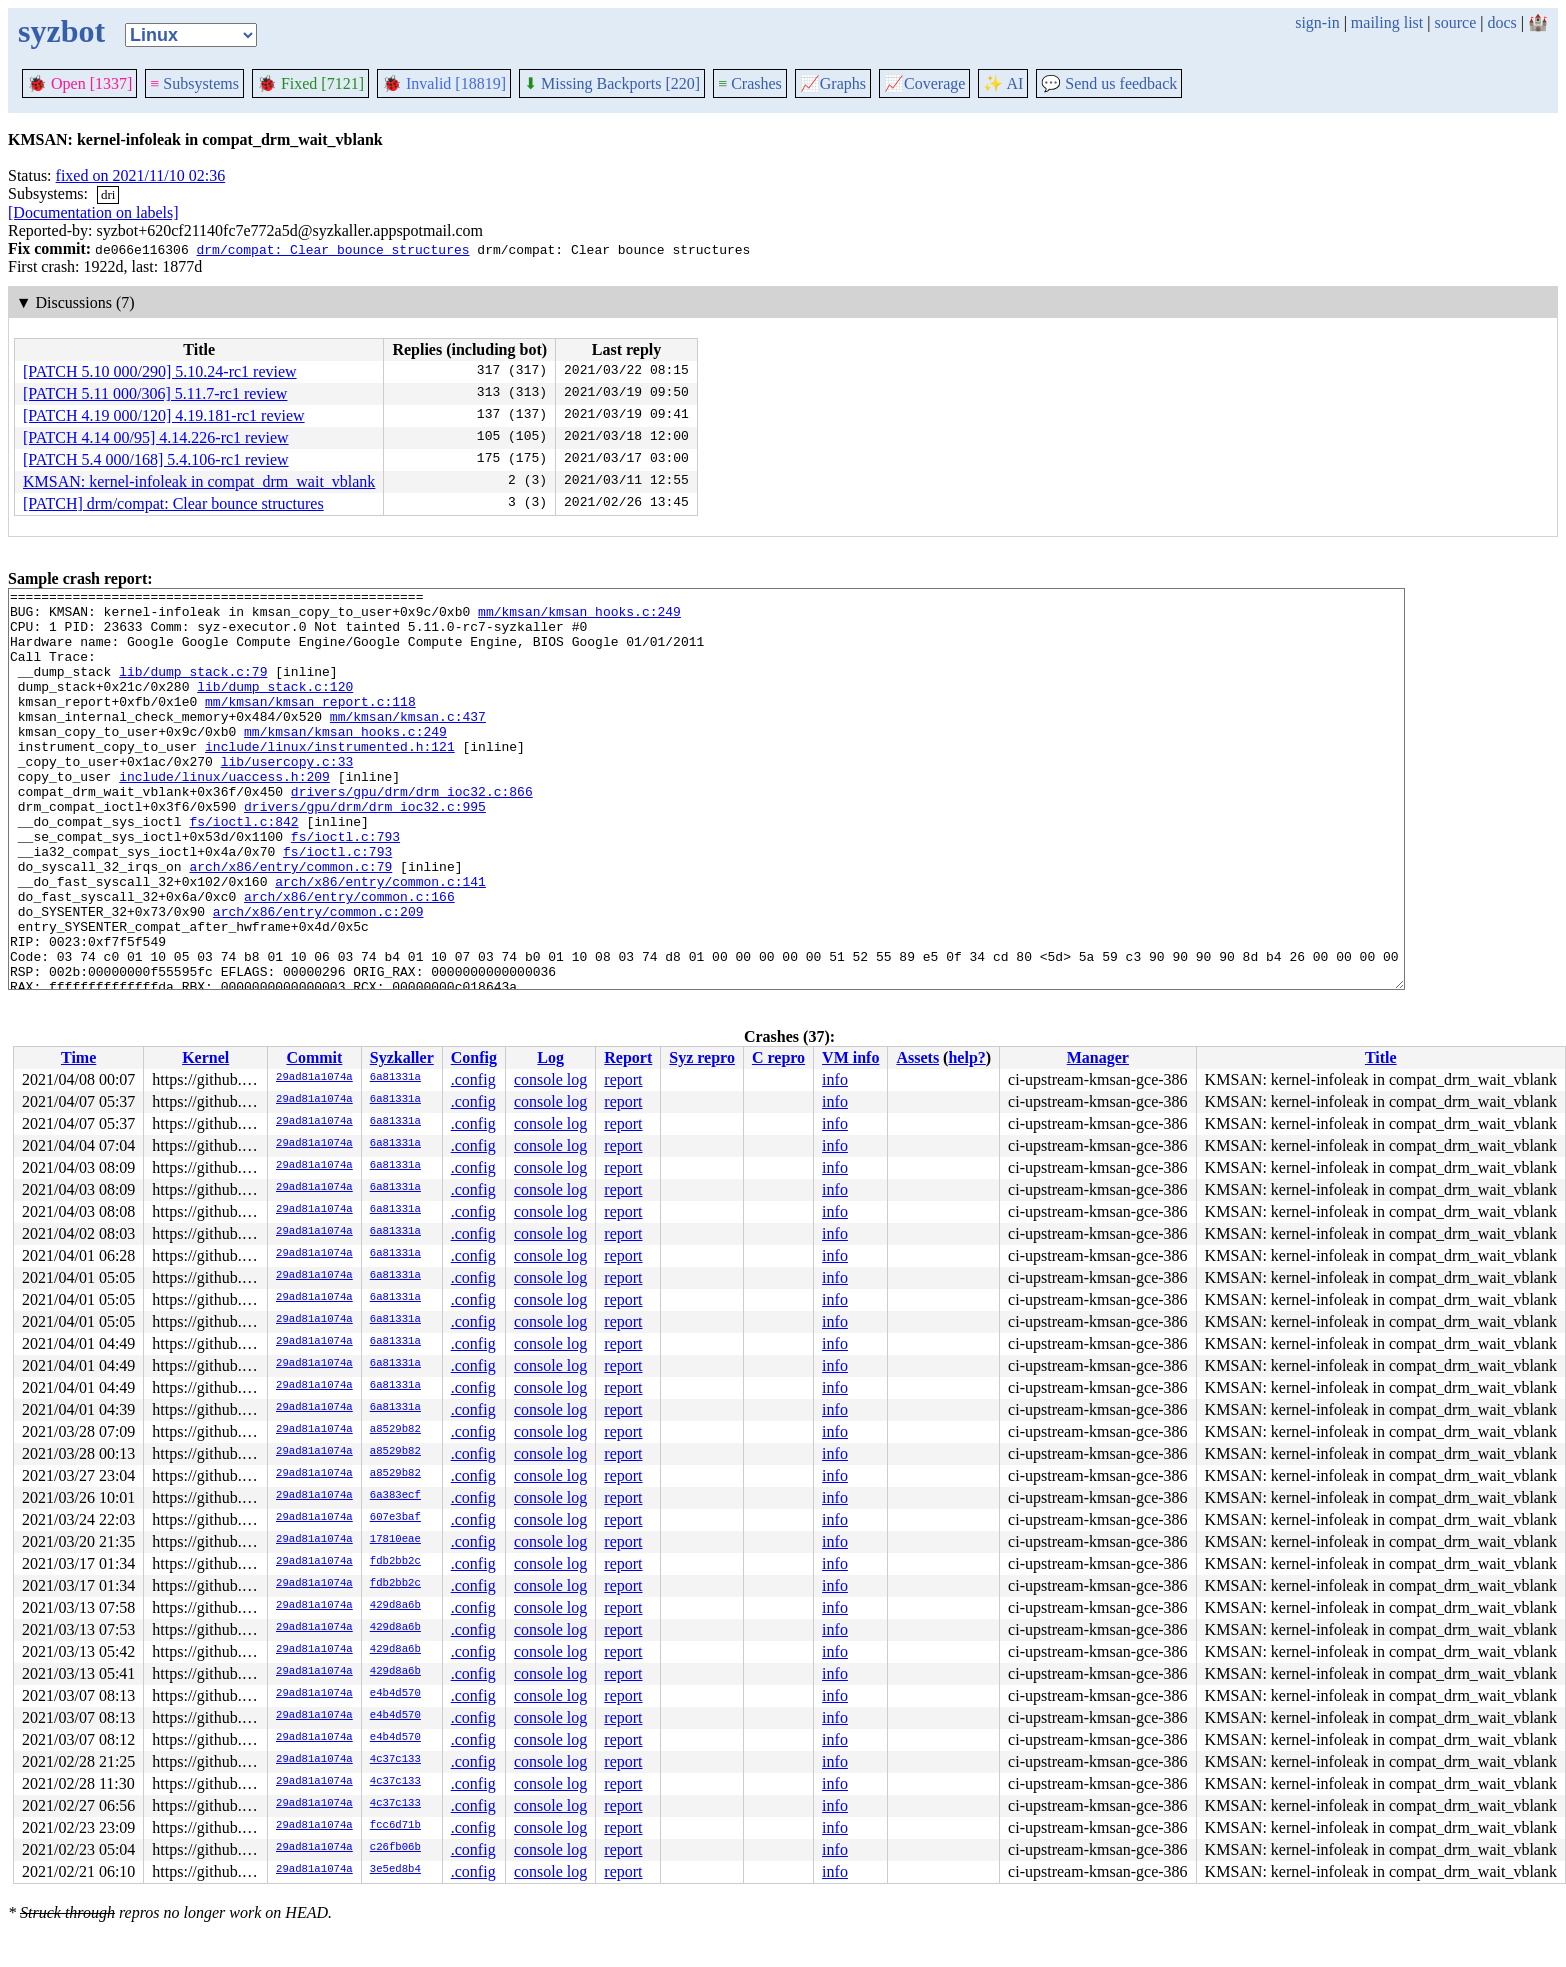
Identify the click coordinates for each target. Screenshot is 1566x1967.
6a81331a (395, 1078)
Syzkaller (402, 1057)
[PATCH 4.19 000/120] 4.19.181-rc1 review (164, 415)
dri (108, 194)
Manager (1098, 1057)
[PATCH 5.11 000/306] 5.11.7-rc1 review (155, 393)
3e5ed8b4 (395, 1870)
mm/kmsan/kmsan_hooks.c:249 (579, 617)
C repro (778, 1057)
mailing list (1387, 22)
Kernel (205, 1057)
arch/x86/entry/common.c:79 (290, 923)
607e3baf (395, 1518)
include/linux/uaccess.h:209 (224, 815)
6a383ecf (395, 1496)
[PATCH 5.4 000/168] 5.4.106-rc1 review (156, 459)
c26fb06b (395, 1848)
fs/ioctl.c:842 (243, 869)
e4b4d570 (395, 1694)
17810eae (395, 1540)
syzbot (61, 31)
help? (966, 1057)
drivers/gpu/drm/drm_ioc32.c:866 (412, 833)
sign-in (1317, 22)
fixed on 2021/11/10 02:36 (141, 175)
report (623, 1079)
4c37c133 (395, 1760)
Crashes (750, 83)
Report (628, 1057)
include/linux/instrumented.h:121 (330, 779)
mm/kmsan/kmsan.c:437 (408, 743)
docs (1501, 22)
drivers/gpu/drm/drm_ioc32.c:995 (365, 851)
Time (78, 1057)
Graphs (833, 83)
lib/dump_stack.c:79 (193, 689)
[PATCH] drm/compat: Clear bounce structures (173, 503)
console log (550, 1079)
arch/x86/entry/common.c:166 (349, 959)
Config (474, 1057)
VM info (850, 1057)
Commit (314, 1057)
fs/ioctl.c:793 (345, 887)
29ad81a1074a (314, 1078)
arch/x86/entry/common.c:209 (318, 977)
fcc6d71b (395, 1826)
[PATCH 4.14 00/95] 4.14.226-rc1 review (156, 437)
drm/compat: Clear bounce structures (332, 249)
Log (550, 1057)
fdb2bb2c (395, 1562)
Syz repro (702, 1057)
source (1456, 22)
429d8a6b (395, 1606)
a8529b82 (395, 1430)
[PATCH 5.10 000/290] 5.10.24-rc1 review (160, 371)
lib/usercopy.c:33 (287, 797)
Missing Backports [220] (612, 83)
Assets (917, 1057)
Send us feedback (1109, 83)
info (835, 1079)
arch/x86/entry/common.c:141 (380, 941)
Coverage (924, 83)
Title (1381, 1057)
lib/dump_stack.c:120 (275, 707)
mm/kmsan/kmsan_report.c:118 (310, 725)
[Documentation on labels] (93, 212)
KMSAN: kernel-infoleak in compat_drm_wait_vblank (199, 481)
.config (473, 1079)
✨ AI (1003, 83)
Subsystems (194, 83)
